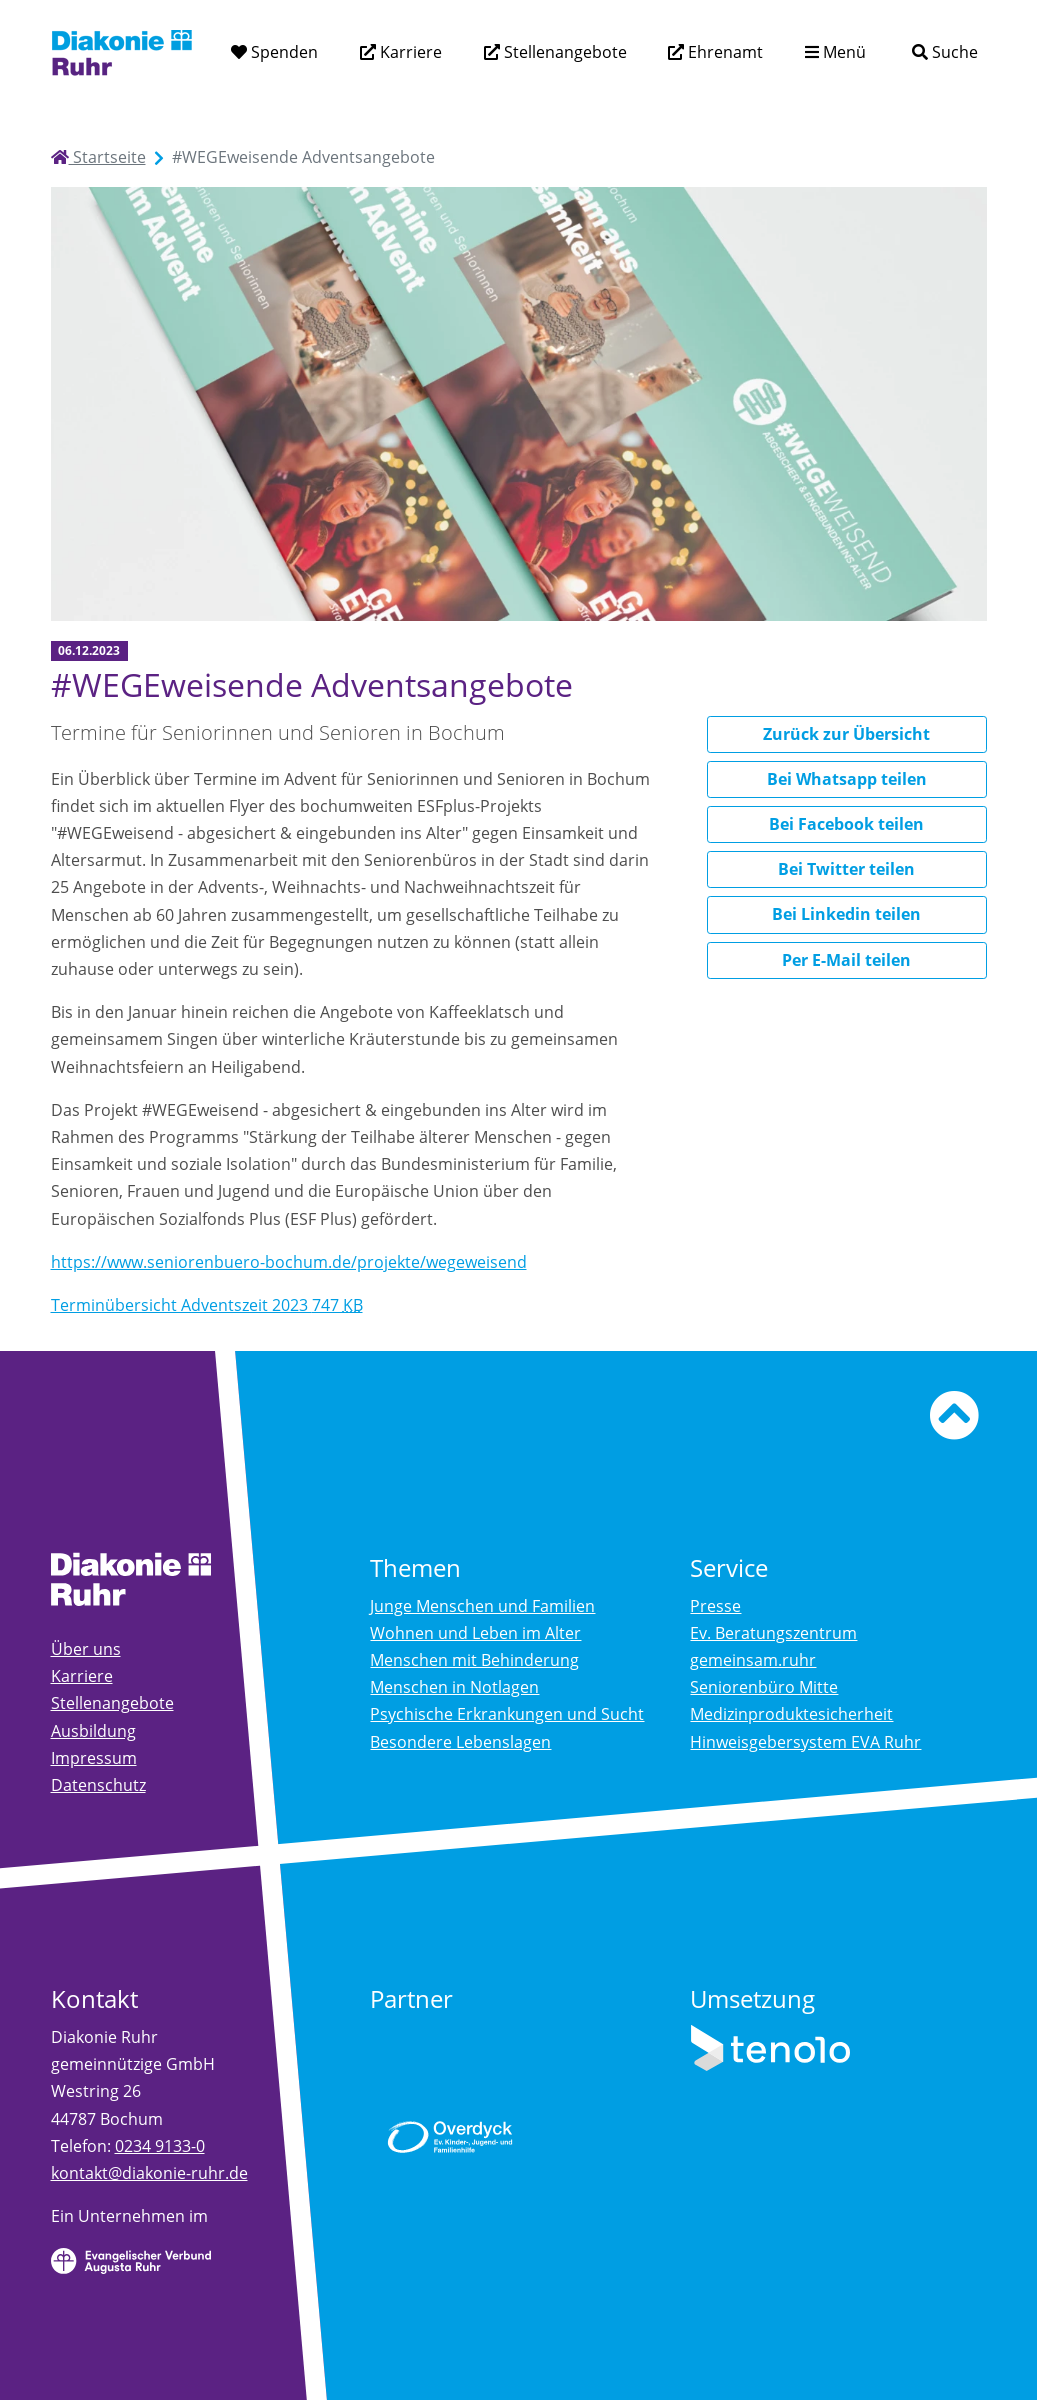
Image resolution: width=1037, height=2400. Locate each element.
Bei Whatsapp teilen (847, 779)
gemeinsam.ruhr (753, 1660)
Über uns (86, 1649)
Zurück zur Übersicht (846, 734)
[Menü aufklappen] (835, 52)
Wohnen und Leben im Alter (475, 1633)
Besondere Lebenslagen (460, 1742)
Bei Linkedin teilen (846, 914)
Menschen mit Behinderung (474, 1660)
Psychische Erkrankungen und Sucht (507, 1714)
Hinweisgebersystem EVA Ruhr (805, 1742)
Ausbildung (93, 1731)
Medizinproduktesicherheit (791, 1714)
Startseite (98, 157)
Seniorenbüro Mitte (764, 1687)
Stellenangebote (563, 52)
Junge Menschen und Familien (482, 1606)
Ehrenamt (723, 52)
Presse (715, 1606)
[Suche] (944, 52)
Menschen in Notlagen (454, 1687)
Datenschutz (98, 1785)
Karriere (409, 52)
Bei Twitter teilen (846, 869)
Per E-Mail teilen (846, 960)
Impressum (94, 1758)
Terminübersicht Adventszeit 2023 (207, 1305)
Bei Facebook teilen (846, 824)
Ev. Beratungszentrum (773, 1633)
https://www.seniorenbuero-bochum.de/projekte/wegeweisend (289, 1262)
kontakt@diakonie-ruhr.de (149, 2173)
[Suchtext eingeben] (888, 51)
